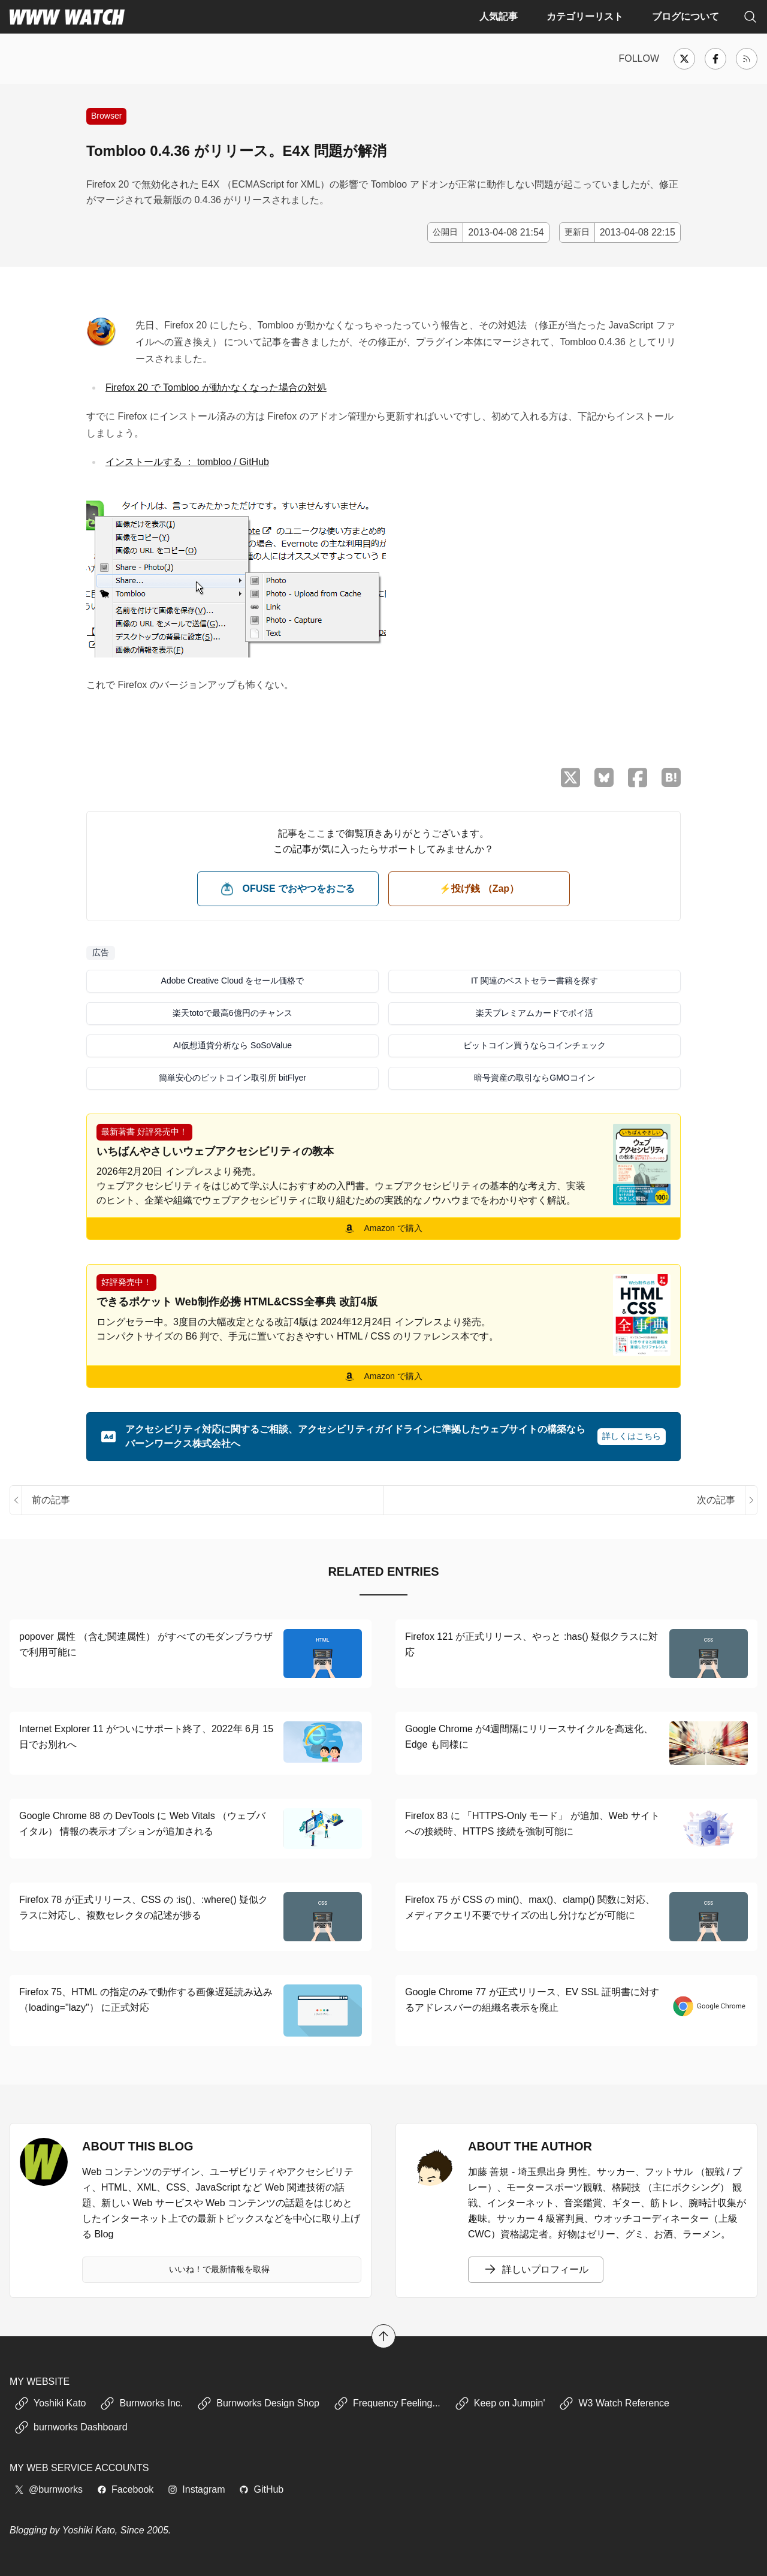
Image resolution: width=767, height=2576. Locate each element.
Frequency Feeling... (387, 2403)
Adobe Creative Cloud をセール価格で (232, 980)
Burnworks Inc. (141, 2403)
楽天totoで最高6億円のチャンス (232, 1013)
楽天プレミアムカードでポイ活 (534, 1013)
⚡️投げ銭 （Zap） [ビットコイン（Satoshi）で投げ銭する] (479, 888)
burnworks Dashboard (71, 2427)
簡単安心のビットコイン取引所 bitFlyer (232, 1077)
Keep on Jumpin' (500, 2403)
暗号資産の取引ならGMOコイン (534, 1077)
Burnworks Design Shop (258, 2403)
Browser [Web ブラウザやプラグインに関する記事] (106, 115)
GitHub (261, 2489)
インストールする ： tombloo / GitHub (187, 462)
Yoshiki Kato (50, 2403)
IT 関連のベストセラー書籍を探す (534, 980)
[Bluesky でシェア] (604, 777)
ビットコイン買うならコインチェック (534, 1045)
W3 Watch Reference (614, 2403)
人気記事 (498, 16)
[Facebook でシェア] (637, 778)
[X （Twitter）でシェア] (570, 778)
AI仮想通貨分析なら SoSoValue (232, 1045)
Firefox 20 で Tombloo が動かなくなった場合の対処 (216, 387)
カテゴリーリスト (584, 16)
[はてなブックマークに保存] (671, 777)
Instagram (196, 2489)
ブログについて (685, 16)
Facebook (125, 2489)
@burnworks (48, 2489)
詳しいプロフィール (535, 2270)
